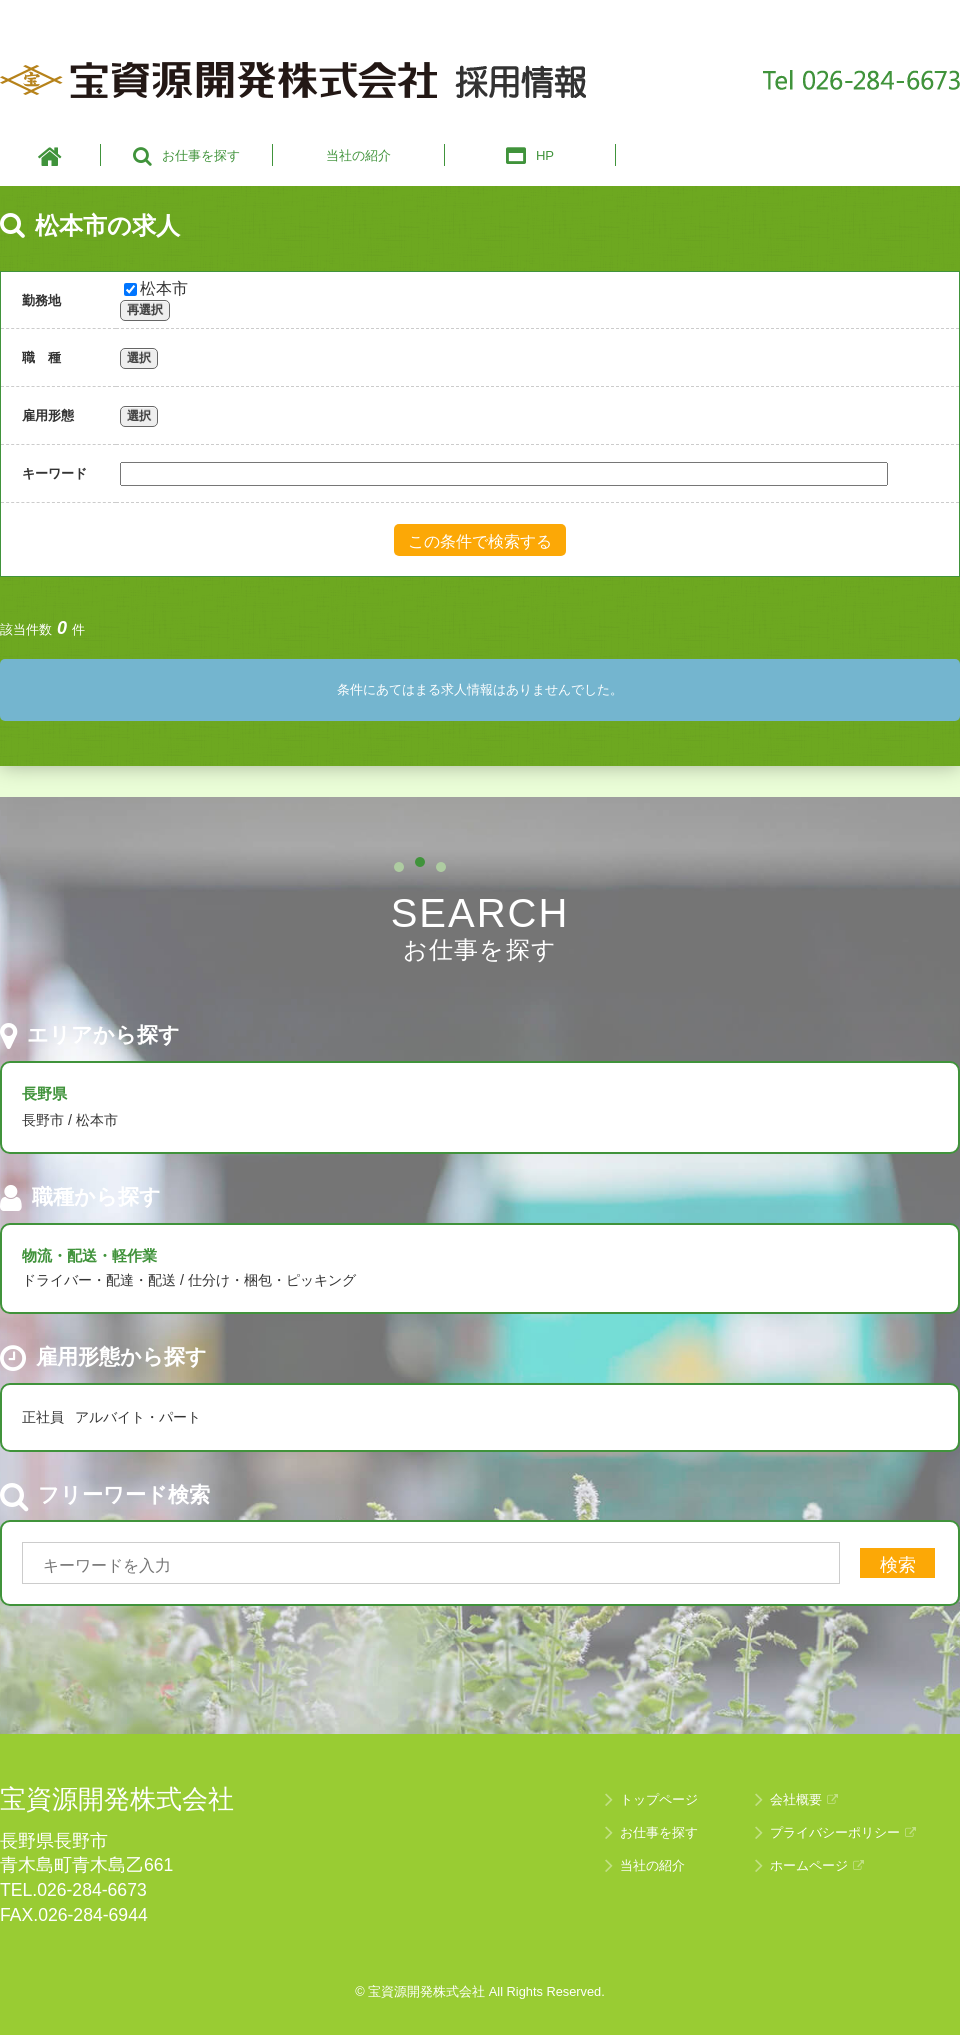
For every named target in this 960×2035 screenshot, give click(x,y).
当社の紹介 (652, 1865)
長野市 (43, 1120)
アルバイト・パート (138, 1417)
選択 (139, 358)
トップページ (659, 1799)
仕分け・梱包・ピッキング (272, 1280)
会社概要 (804, 1799)
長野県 (44, 1093)
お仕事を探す (659, 1832)
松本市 (156, 288)
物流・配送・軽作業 (89, 1255)
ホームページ (817, 1865)
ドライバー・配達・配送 (99, 1280)
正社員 (43, 1417)
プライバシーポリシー (843, 1832)
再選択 (145, 310)
